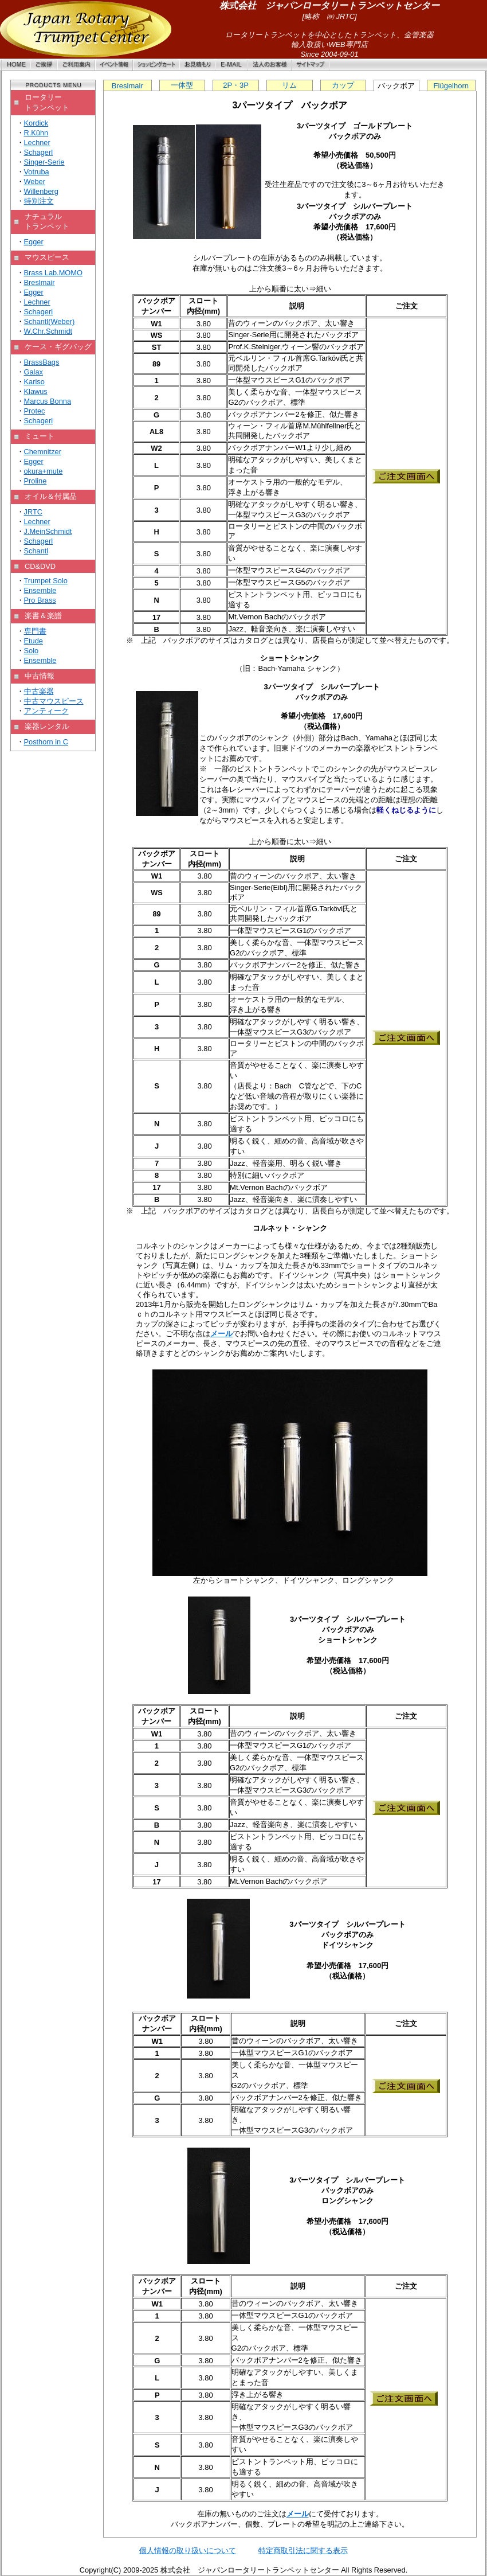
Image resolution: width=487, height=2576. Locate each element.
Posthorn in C (46, 741)
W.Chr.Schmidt (48, 331)
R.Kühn (36, 132)
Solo (31, 650)
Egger (34, 241)
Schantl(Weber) (49, 321)
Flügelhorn (451, 85)
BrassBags (42, 362)
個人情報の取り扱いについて (187, 2550)
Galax (33, 372)
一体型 (182, 85)
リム (289, 85)
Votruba (36, 171)
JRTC (33, 512)
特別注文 (39, 201)
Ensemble (40, 590)
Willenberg (41, 191)
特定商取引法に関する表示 (303, 2550)
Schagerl (38, 152)
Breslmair (39, 282)
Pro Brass (40, 600)
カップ (343, 85)
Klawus (36, 391)
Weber (34, 181)
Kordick (36, 123)
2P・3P (236, 85)
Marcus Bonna (48, 401)
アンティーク (46, 711)
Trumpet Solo (46, 580)
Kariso (34, 381)
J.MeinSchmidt (48, 531)
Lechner (37, 142)
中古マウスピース (54, 701)
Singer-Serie (44, 162)
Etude (33, 641)
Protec (34, 411)
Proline (35, 481)
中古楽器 (39, 691)
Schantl (36, 551)
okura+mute (43, 471)
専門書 (35, 631)
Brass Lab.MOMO (53, 272)
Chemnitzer (42, 451)
